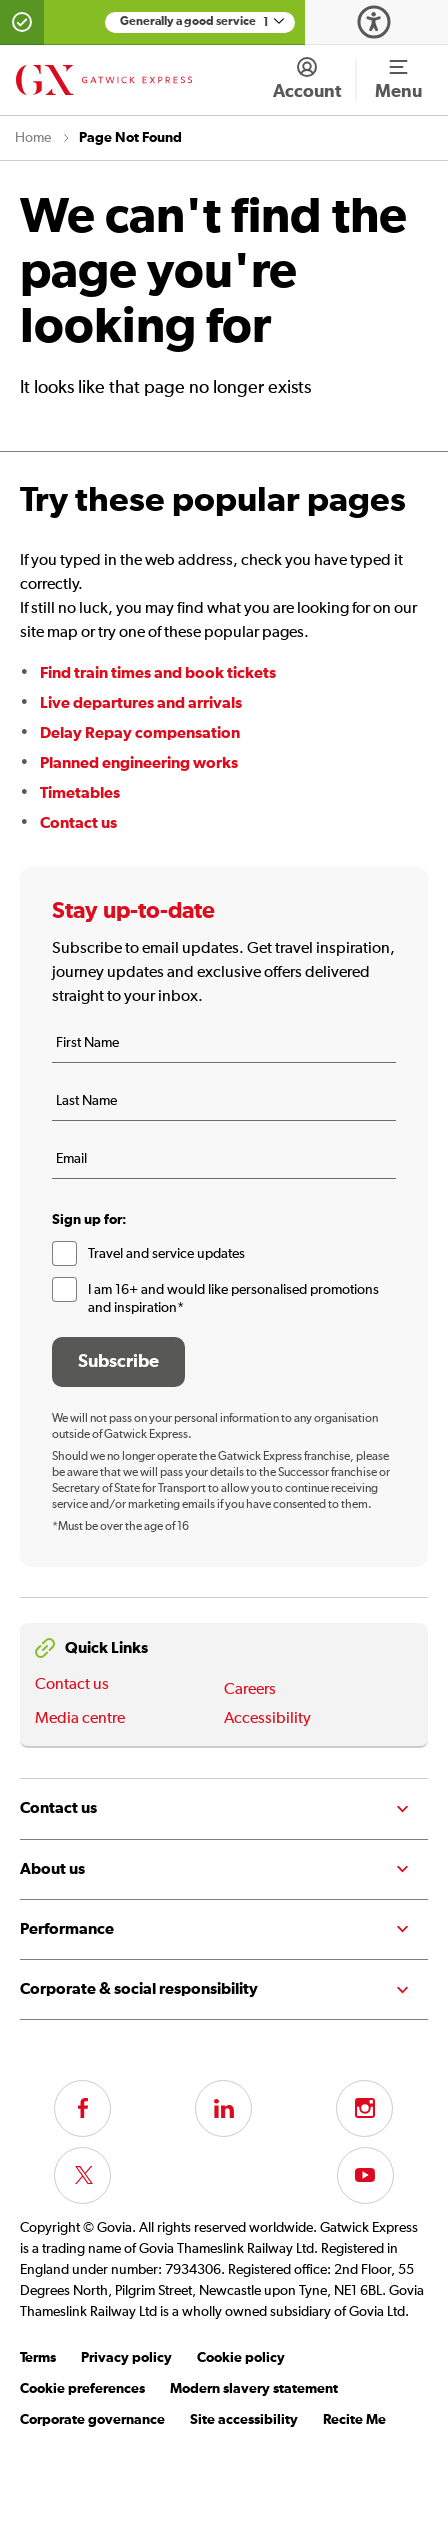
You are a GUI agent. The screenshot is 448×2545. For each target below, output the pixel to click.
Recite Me (354, 2420)
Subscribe (118, 1362)
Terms (38, 2358)
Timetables (80, 793)
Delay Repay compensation (140, 733)
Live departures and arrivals (141, 703)
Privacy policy (126, 2358)
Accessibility (267, 1719)
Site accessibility (244, 2420)
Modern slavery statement (254, 2389)
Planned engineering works (139, 763)
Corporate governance (92, 2420)
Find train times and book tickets (158, 673)
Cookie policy (241, 2358)
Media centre (80, 1719)
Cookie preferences (82, 2389)
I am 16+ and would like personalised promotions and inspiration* (233, 1299)
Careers (250, 1690)
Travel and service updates (166, 1254)
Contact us (78, 823)
